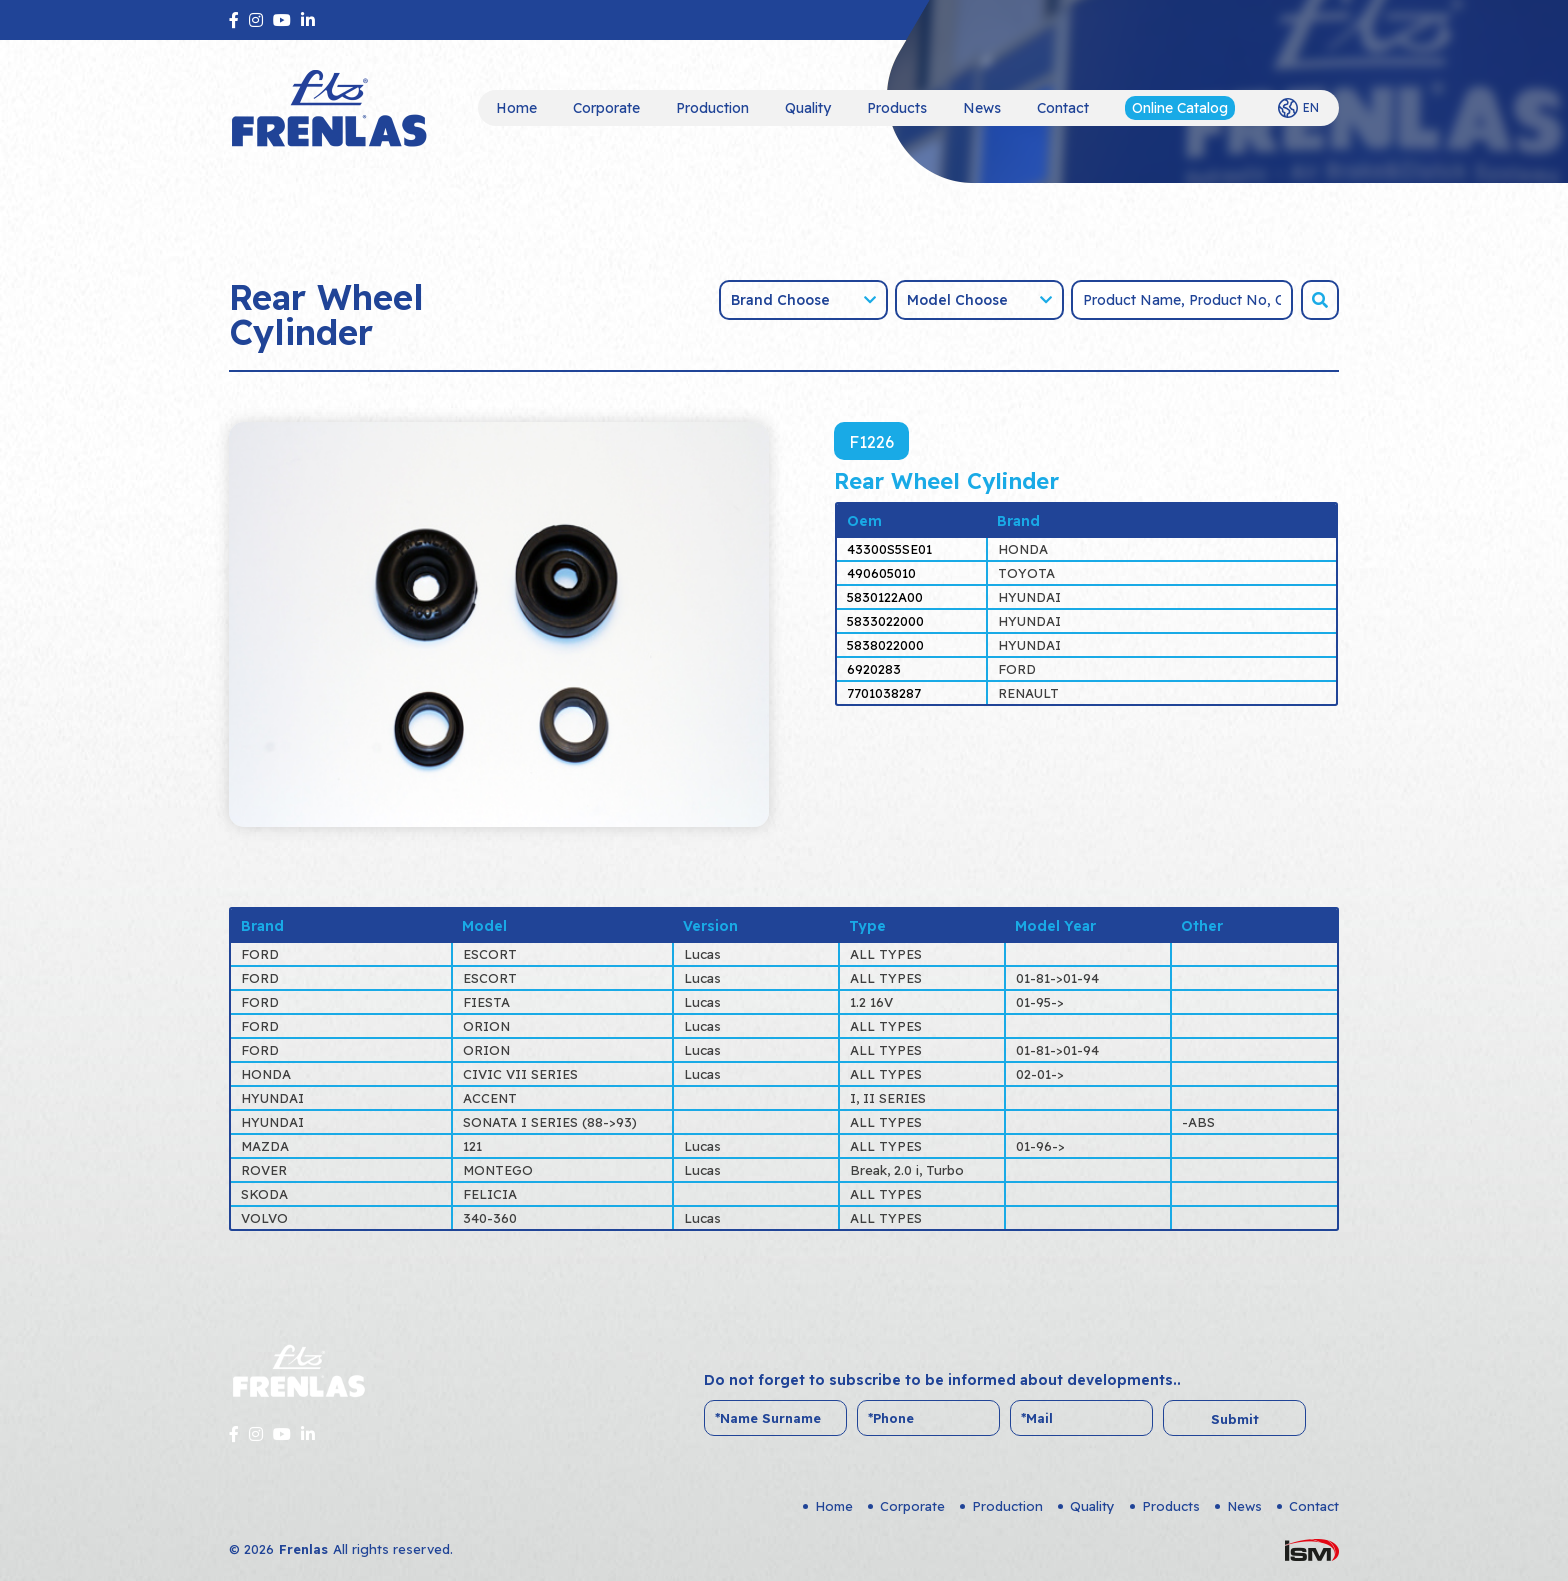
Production (712, 108)
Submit (1235, 1419)
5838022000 (885, 645)
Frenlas (303, 1549)
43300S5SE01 (889, 549)
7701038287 (884, 693)
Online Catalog (1180, 108)
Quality (808, 108)
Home (516, 108)
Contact (1063, 108)
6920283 (874, 669)
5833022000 (885, 621)
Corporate (606, 108)
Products (897, 108)
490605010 (881, 573)
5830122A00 (885, 597)
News (982, 108)
